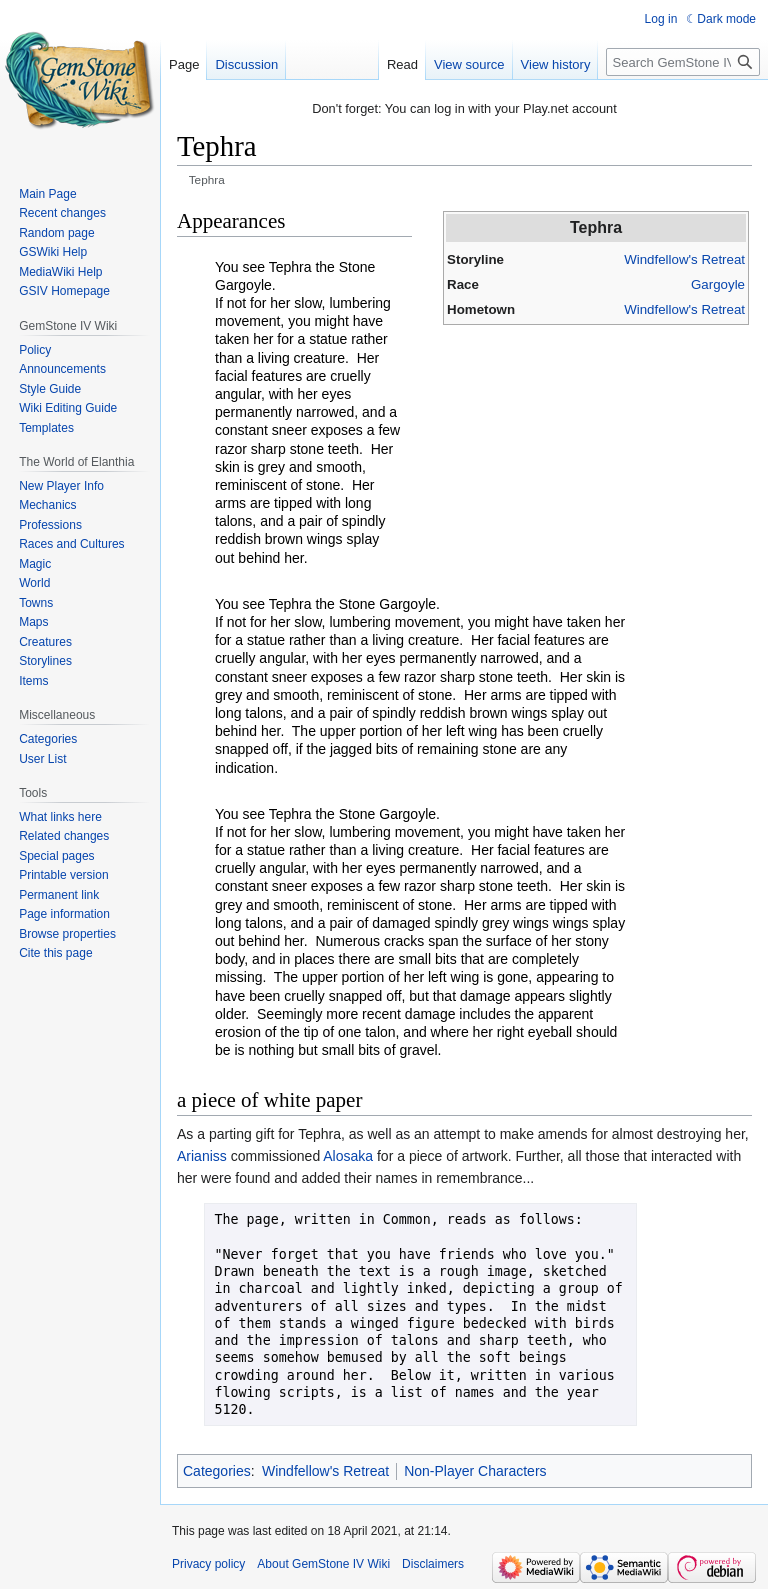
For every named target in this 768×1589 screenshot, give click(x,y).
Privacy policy (208, 1564)
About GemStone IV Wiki (323, 1564)
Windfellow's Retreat (684, 259)
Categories (217, 1471)
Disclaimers (433, 1564)
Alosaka (348, 1156)
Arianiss (202, 1156)
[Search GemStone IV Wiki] (683, 62)
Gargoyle (718, 284)
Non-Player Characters (475, 1471)
